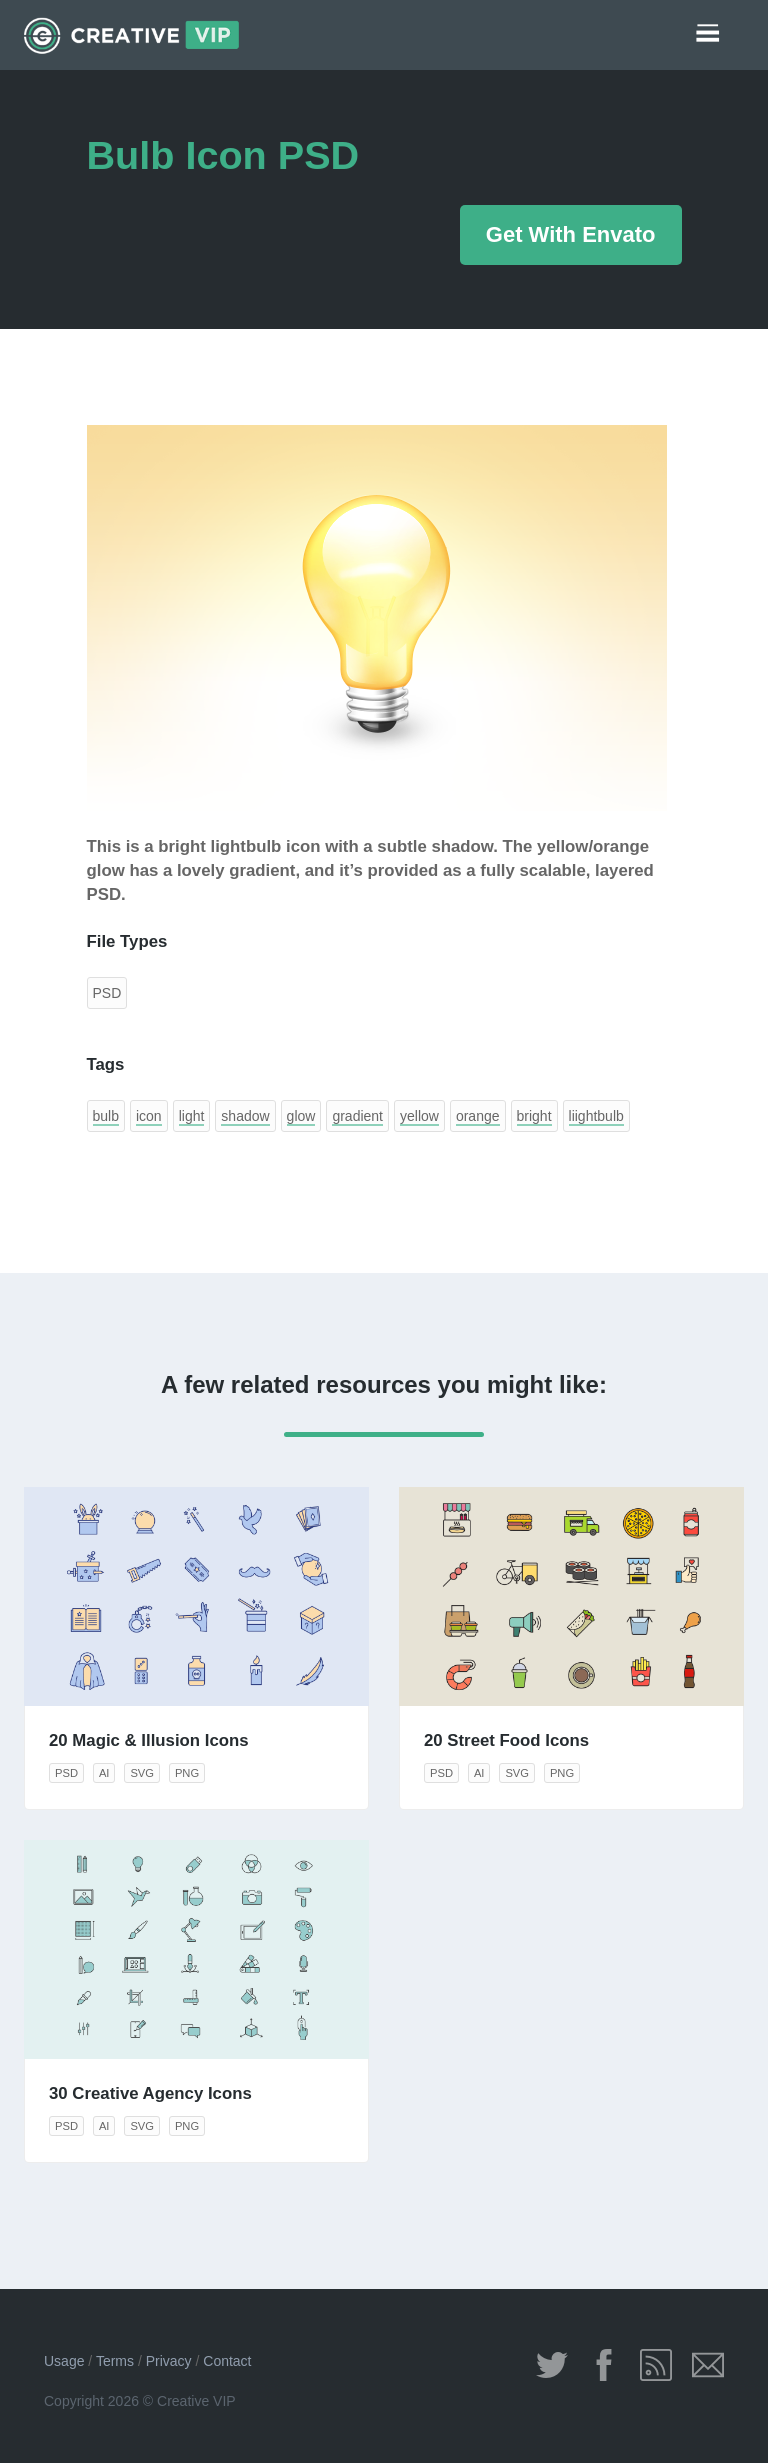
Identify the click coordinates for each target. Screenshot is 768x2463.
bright (534, 1116)
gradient (357, 1116)
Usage (64, 2361)
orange (478, 1116)
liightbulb (596, 1116)
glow (301, 1116)
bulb (106, 1116)
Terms (115, 2361)
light (192, 1116)
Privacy (169, 2361)
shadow (245, 1116)
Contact (227, 2361)
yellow (419, 1116)
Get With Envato (571, 234)
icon (149, 1116)
